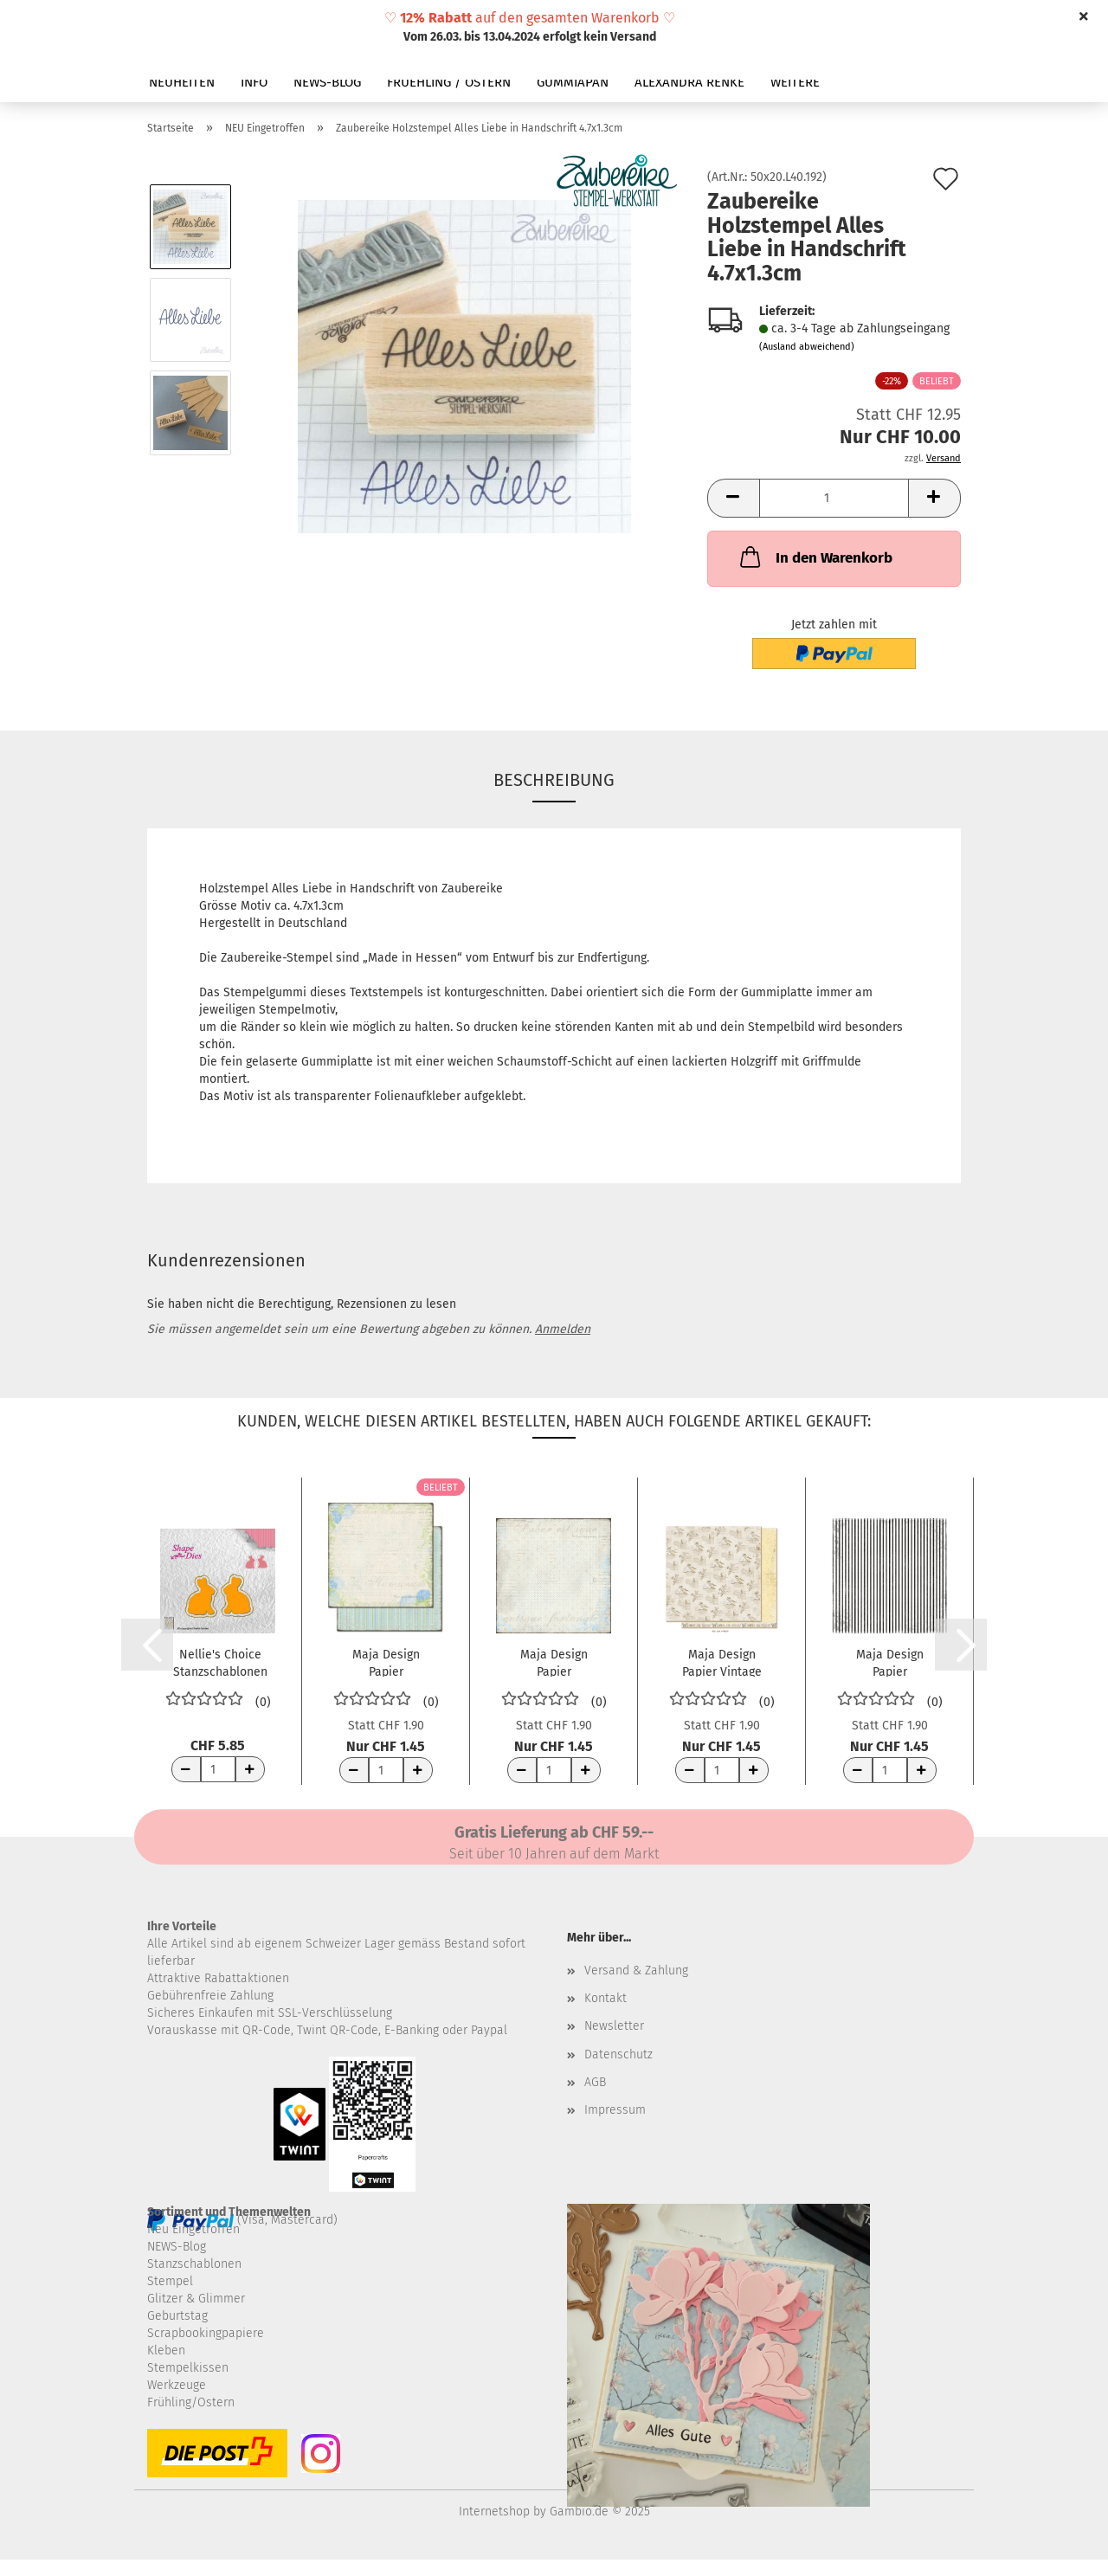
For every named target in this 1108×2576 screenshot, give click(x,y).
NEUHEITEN (182, 82)
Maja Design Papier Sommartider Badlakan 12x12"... (889, 1662)
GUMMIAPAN (573, 82)
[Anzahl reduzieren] (186, 1769)
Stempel (170, 2281)
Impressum (615, 2110)
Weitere (795, 82)
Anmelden (562, 1329)
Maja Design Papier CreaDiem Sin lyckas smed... (554, 1662)
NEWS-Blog (176, 2246)
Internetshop (494, 2511)
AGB (595, 2082)
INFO (254, 82)
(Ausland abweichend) (806, 346)
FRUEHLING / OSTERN (449, 82)
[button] (733, 498)
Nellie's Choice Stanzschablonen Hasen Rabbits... (220, 1662)
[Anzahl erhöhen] (250, 1769)
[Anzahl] (834, 498)
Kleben (166, 2350)
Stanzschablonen (194, 2264)
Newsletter (614, 2026)
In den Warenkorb (814, 556)
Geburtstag (177, 2316)
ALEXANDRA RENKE (689, 82)
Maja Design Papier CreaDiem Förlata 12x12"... (386, 1662)
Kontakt (605, 1998)
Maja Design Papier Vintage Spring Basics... (721, 1662)
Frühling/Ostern (191, 2402)
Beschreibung (554, 780)
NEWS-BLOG (327, 82)
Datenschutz (618, 2054)
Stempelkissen (188, 2367)
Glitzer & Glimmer (196, 2298)
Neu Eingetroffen (193, 2229)
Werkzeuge (176, 2385)
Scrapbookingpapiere (205, 2333)
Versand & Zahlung (636, 1970)
